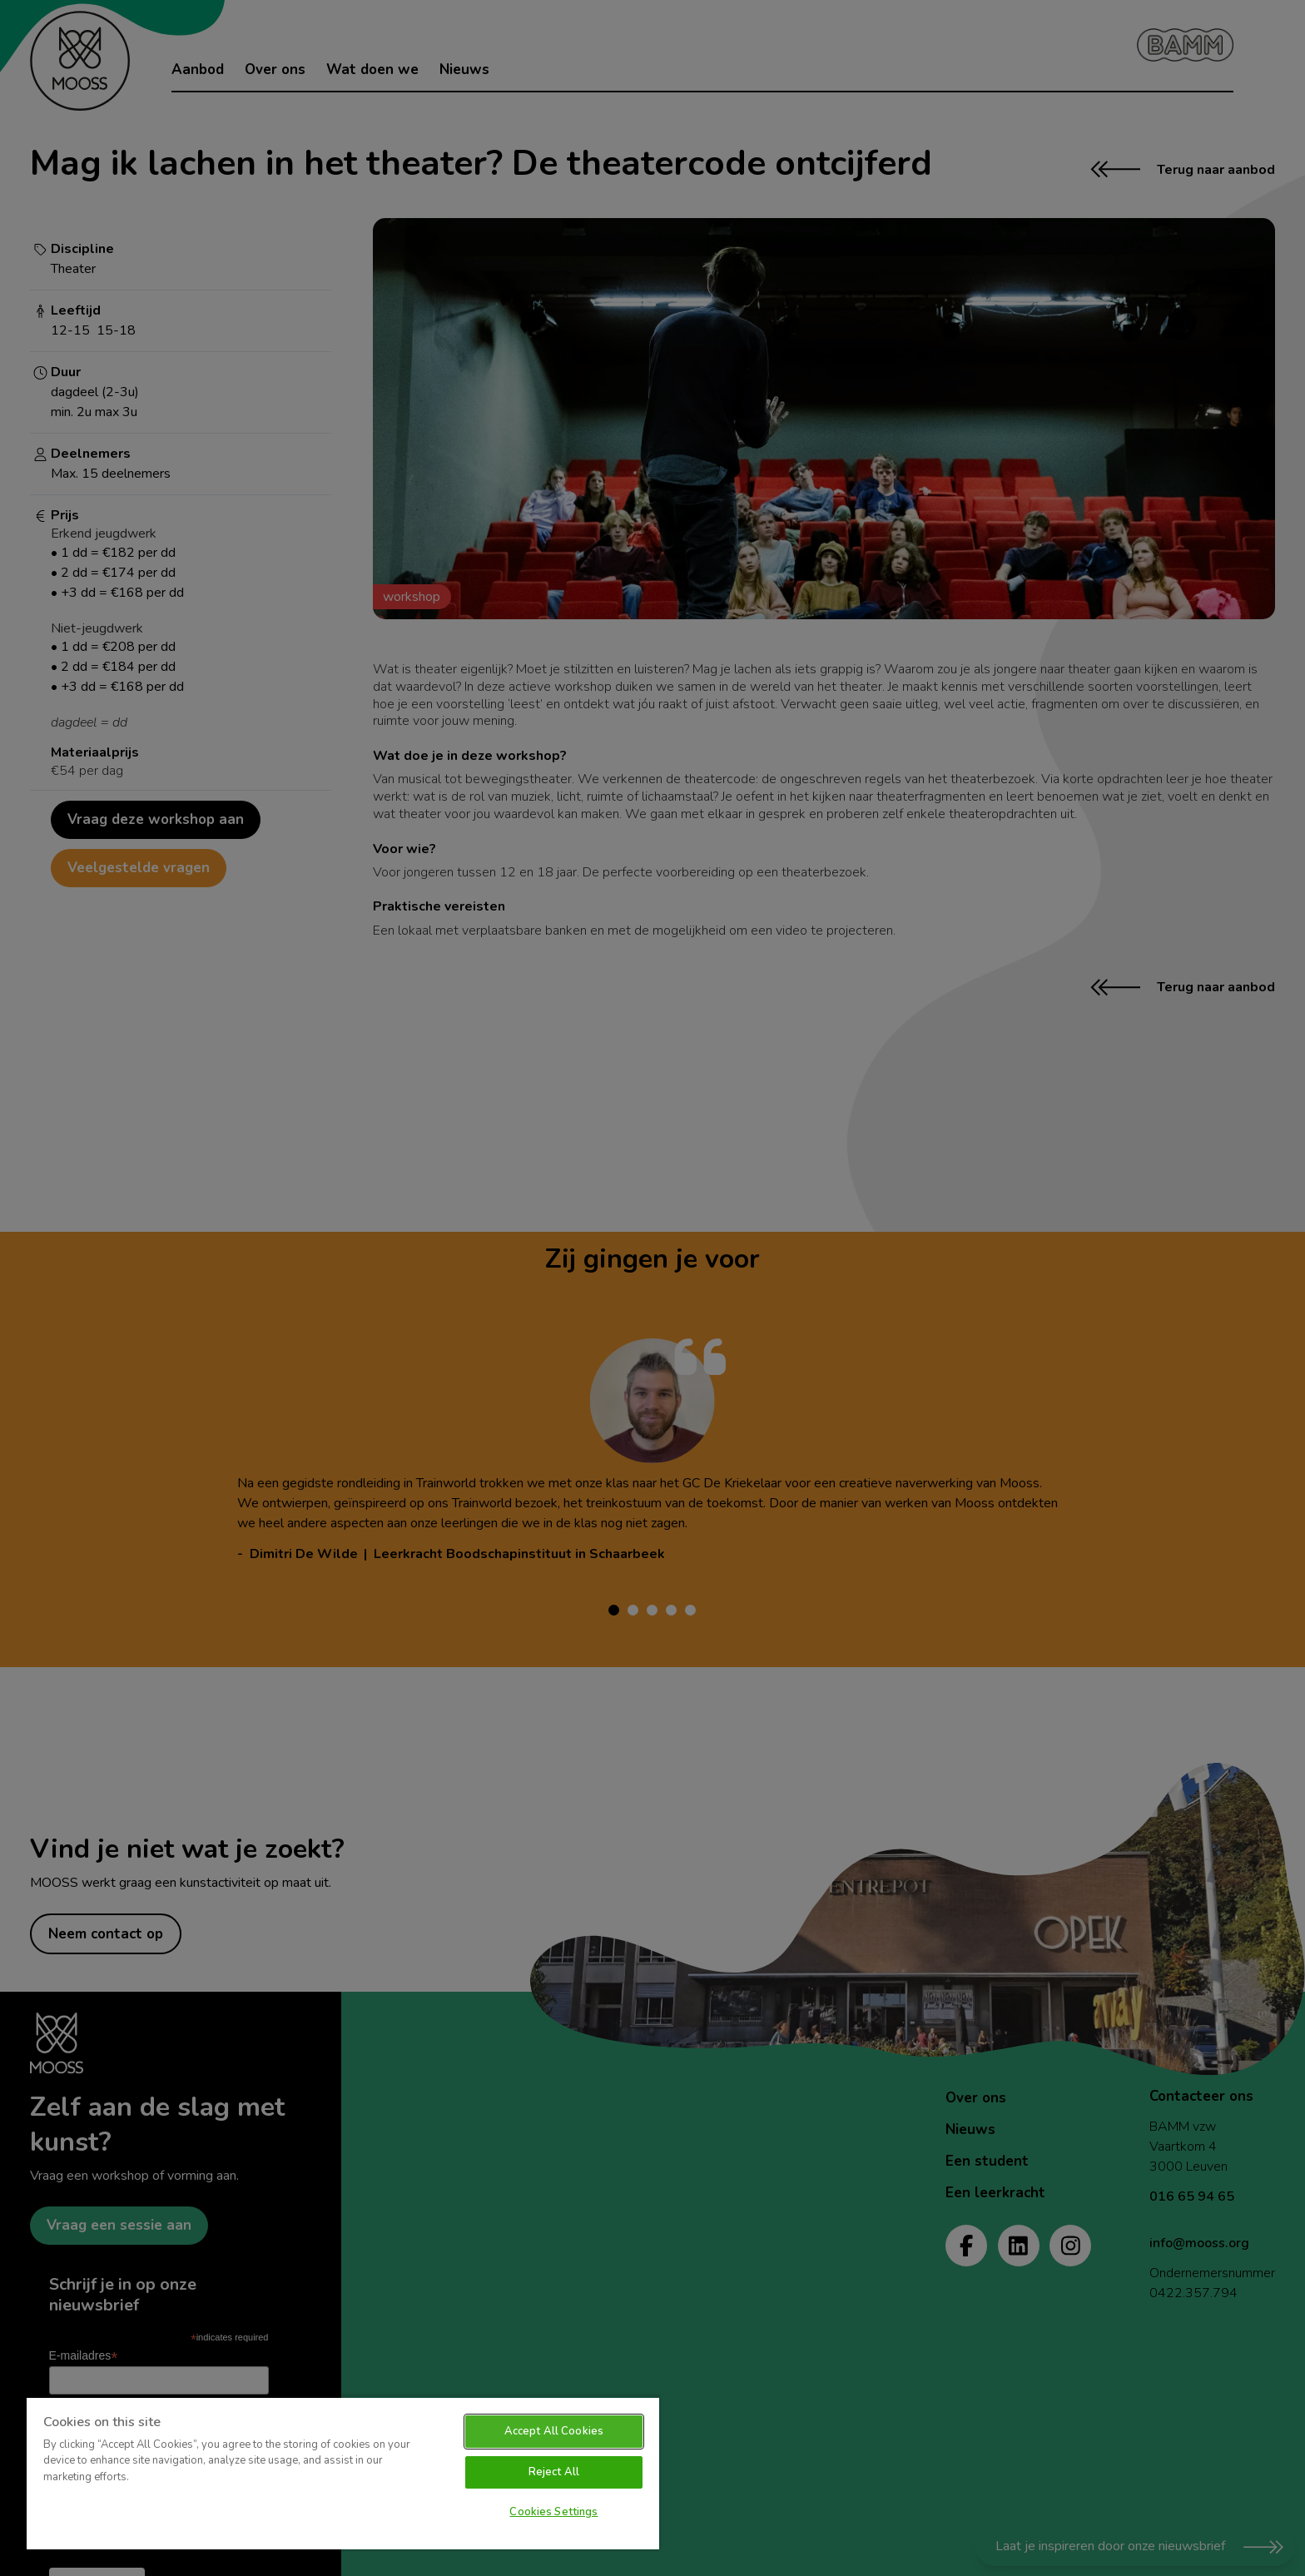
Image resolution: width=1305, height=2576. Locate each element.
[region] (343, 2472)
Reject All (553, 2471)
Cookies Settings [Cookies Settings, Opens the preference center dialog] (553, 2511)
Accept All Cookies (553, 2431)
